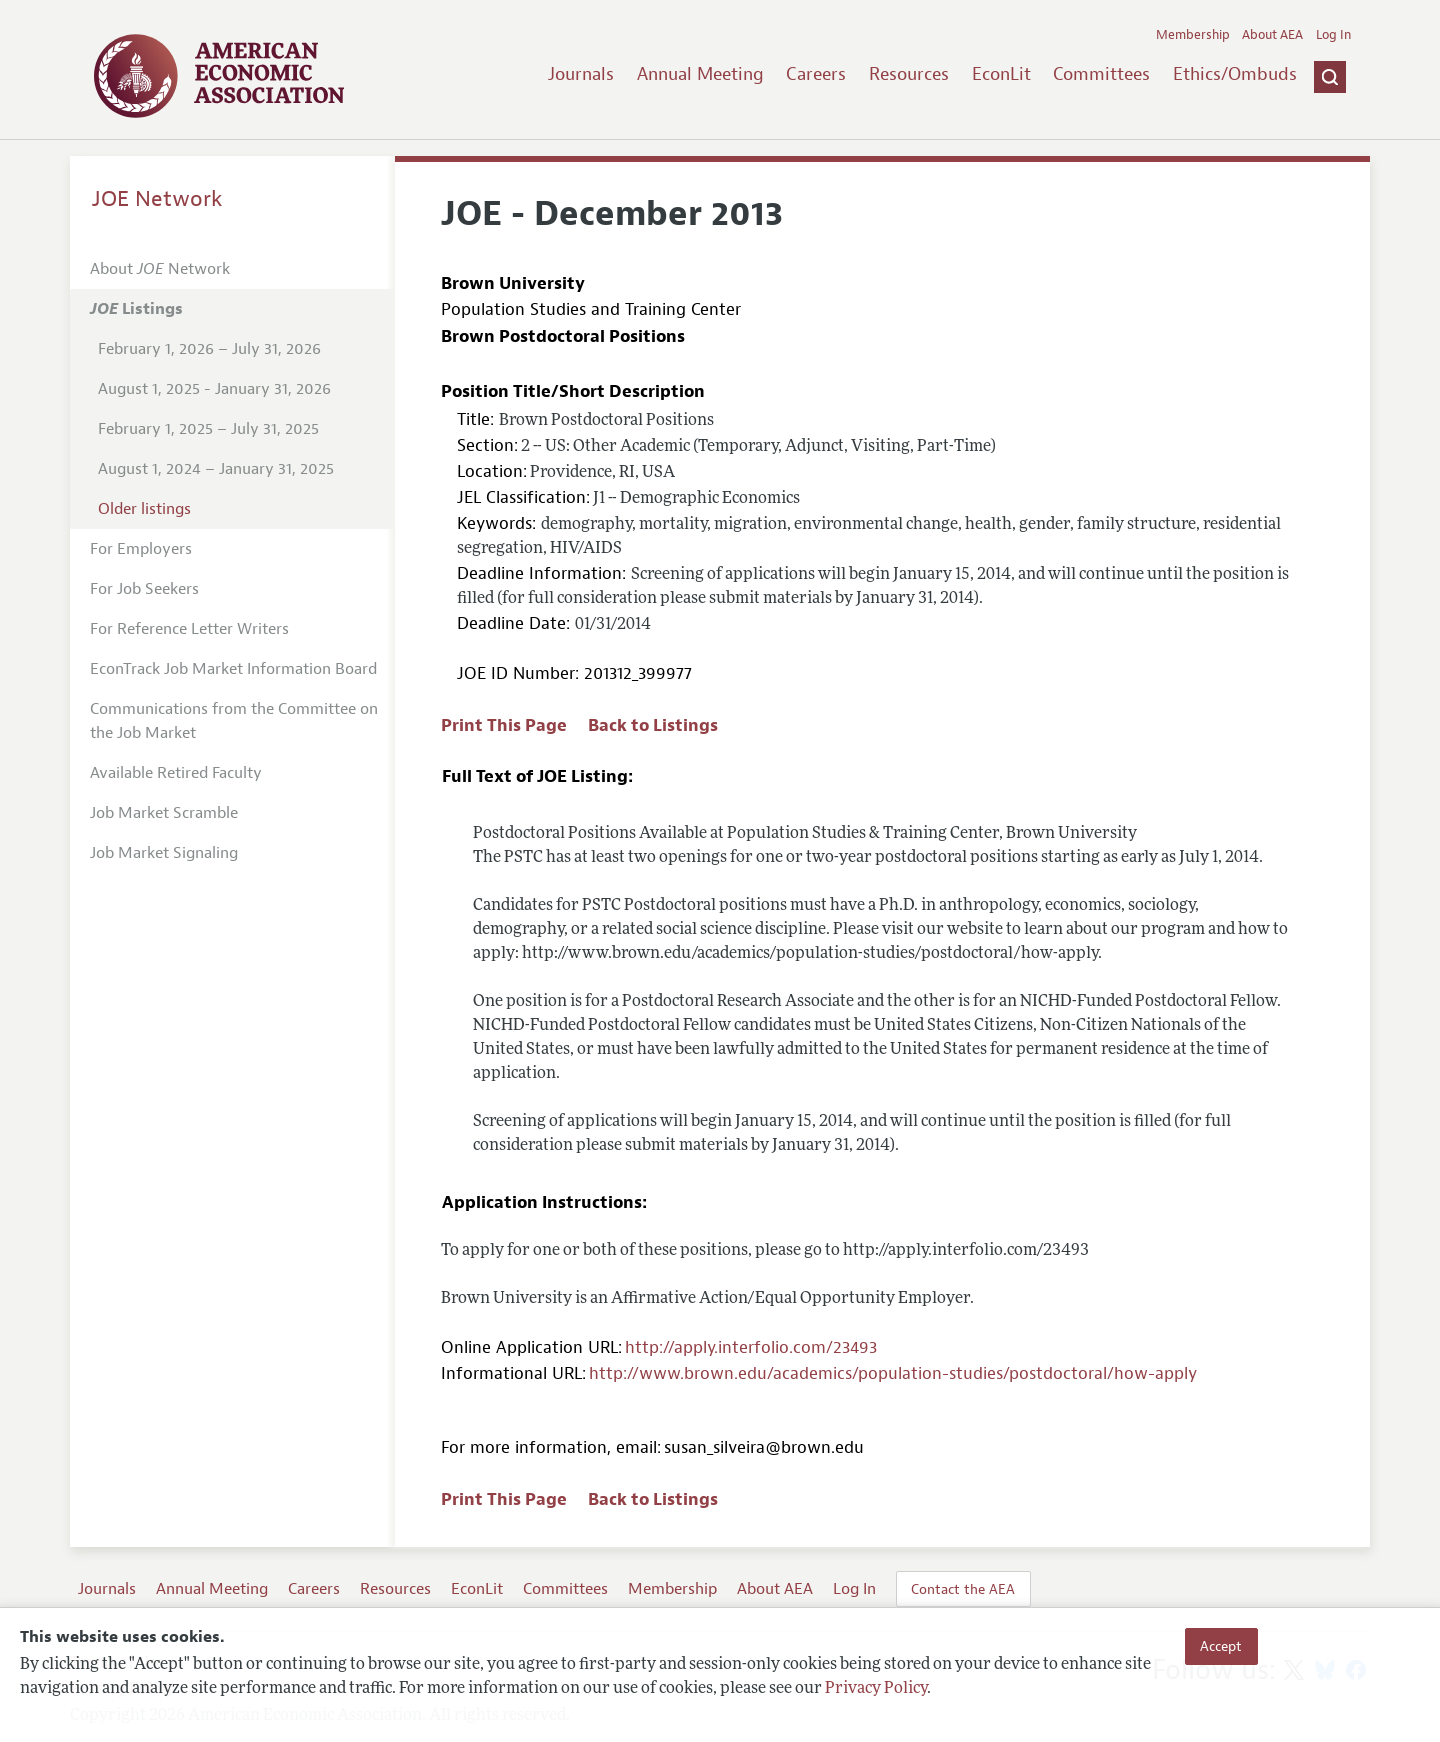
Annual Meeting (700, 74)
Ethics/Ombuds (1235, 74)
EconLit (1001, 74)
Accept (1221, 1646)
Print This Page (504, 725)
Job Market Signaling (164, 853)
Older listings (144, 509)
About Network (160, 269)
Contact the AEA (963, 1589)
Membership (1193, 35)
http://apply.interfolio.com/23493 (751, 1347)
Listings (136, 309)
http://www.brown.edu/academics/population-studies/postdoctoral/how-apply (893, 1373)
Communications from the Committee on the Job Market (234, 721)
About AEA (1272, 35)
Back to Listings (653, 725)
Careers (816, 74)
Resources (909, 74)
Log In (1333, 35)
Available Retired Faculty (176, 773)
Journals (581, 74)
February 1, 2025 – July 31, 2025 (208, 429)
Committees (1101, 74)
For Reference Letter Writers (189, 629)
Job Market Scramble (164, 813)
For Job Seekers (144, 589)
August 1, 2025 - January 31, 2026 (214, 389)
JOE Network (157, 199)
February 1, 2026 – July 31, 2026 (209, 349)
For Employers (141, 549)
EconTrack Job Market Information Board (233, 669)
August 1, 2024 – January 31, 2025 (216, 469)
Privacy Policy (876, 1689)
